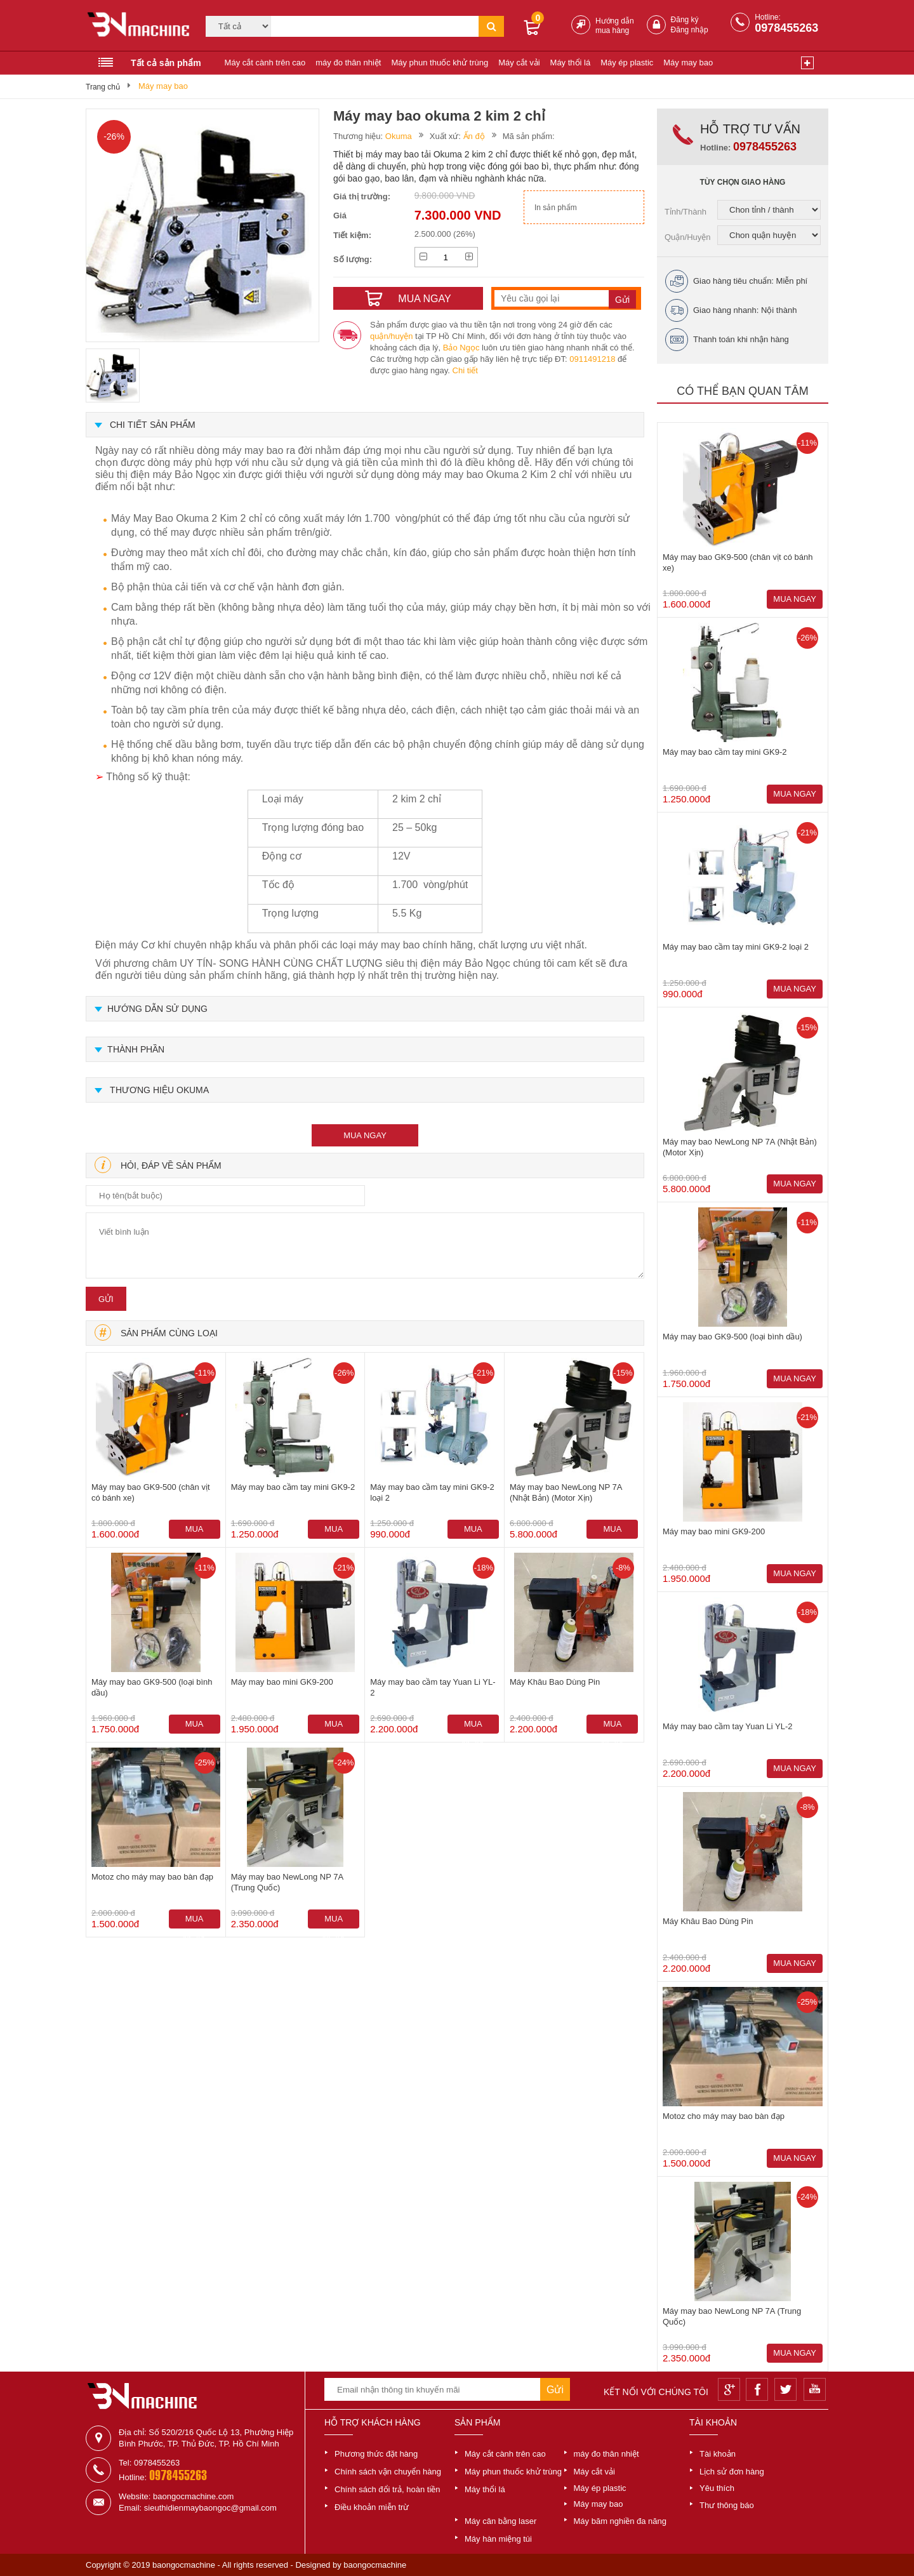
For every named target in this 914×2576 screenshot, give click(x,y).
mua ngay (365, 1135)
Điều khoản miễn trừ (371, 2507)
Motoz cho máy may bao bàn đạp (152, 1877)
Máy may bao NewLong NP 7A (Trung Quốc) (287, 1882)
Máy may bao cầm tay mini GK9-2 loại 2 (432, 1492)
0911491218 (592, 359)
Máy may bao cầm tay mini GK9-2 (293, 1487)
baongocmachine (374, 2565)
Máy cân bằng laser (500, 2521)
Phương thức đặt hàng (376, 2454)
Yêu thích (716, 2488)
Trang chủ (103, 87)
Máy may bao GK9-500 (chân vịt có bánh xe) (150, 1492)
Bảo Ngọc (461, 347)
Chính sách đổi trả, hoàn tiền (387, 2489)
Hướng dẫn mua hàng (614, 26)
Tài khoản (717, 2454)
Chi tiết (465, 370)
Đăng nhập (689, 29)
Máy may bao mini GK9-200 (282, 1682)
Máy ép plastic (626, 62)
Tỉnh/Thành (685, 211)
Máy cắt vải (519, 62)
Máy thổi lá (570, 62)
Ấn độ (474, 136)
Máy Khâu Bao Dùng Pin (555, 1682)
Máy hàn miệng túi (498, 2539)
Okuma (398, 136)
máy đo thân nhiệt (348, 62)
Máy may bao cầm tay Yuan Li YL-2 (432, 1687)
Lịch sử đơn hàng (731, 2471)
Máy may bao (688, 62)
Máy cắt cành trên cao (265, 62)
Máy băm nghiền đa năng (620, 2521)
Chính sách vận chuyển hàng (387, 2471)
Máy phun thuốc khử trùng (439, 62)
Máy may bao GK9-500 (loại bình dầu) (152, 1687)
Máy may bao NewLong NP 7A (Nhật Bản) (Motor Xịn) (566, 1492)
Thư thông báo (726, 2505)
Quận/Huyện (688, 237)
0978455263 (786, 28)
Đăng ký (685, 19)
